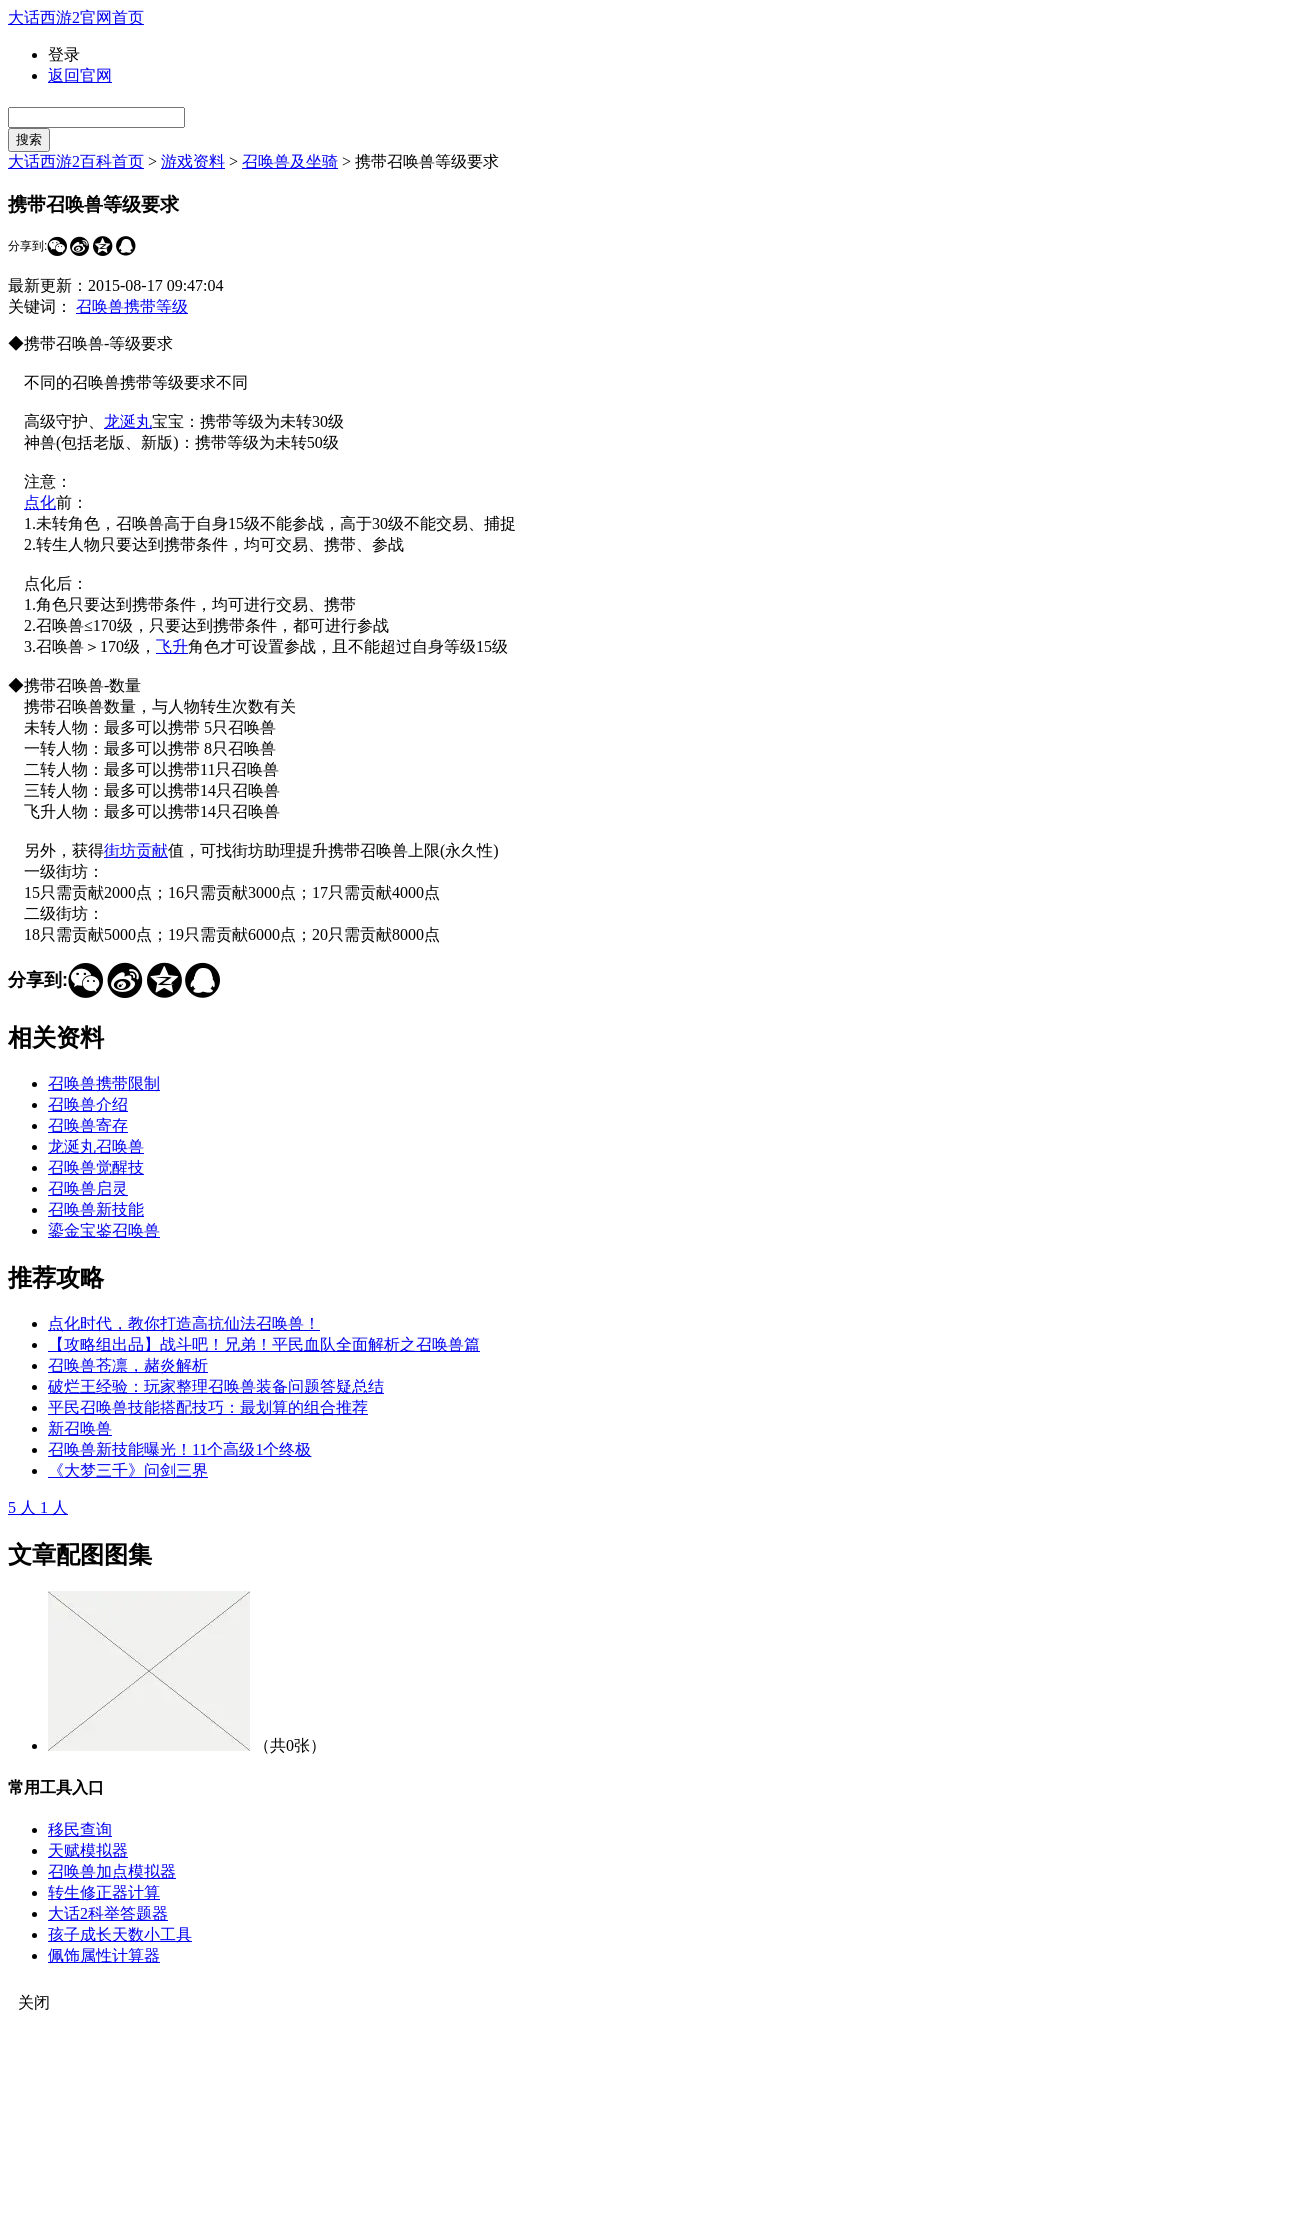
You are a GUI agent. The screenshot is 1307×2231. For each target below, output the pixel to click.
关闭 (34, 2002)
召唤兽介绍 (88, 1104)
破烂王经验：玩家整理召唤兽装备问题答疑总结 (216, 1386)
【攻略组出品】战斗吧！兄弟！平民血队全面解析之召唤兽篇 (264, 1344)
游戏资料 (193, 161)
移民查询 (80, 1829)
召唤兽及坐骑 (290, 161)
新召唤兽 (80, 1428)
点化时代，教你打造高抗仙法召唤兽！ (184, 1323)
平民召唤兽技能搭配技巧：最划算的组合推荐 (208, 1407)
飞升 (172, 646)
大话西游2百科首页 (76, 161)
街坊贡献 (136, 850)
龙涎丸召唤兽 (96, 1146)
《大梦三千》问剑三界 (128, 1470)
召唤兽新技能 (96, 1209)
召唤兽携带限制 (104, 1083)
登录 (64, 54)
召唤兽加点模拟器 (112, 1871)
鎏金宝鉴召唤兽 (104, 1230)
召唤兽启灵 (88, 1188)
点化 (40, 502)
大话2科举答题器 (108, 1913)
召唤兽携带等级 (132, 306)
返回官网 (80, 75)
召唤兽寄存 (88, 1125)
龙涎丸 (128, 421)
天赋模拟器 (88, 1850)
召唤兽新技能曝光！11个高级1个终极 (179, 1449)
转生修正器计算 (104, 1892)
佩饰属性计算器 (104, 1955)
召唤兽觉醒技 (96, 1167)
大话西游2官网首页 (76, 17)
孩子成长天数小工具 (120, 1934)
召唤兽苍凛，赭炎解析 (128, 1365)
